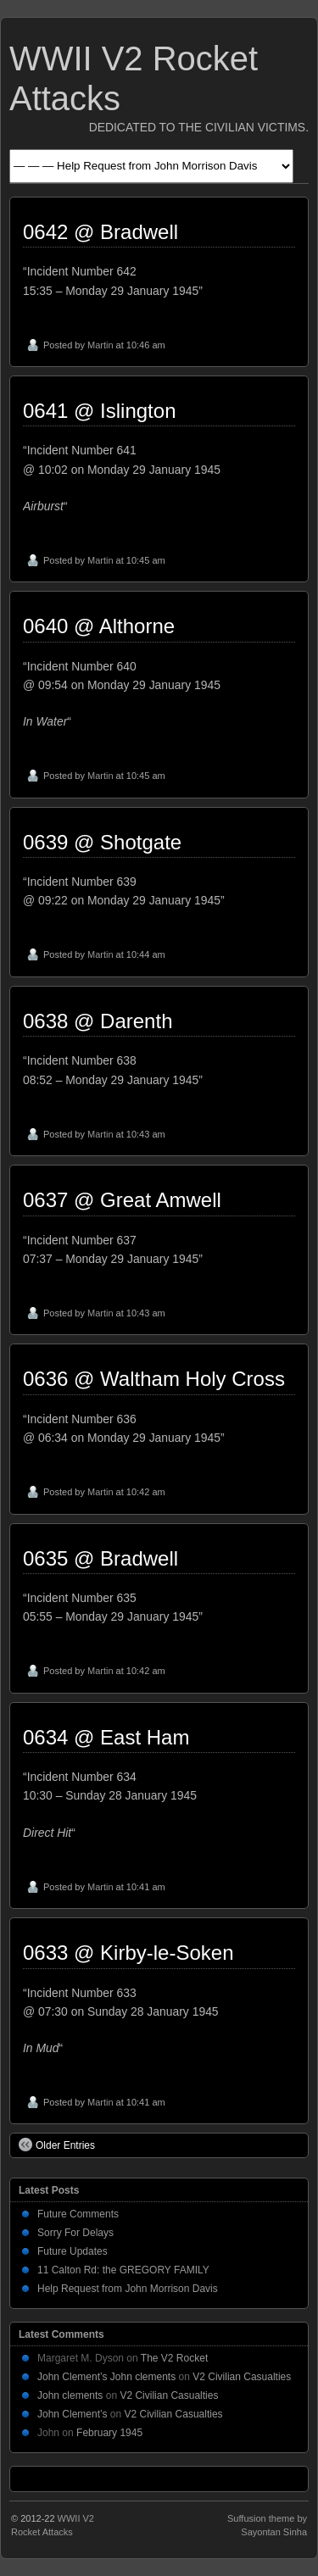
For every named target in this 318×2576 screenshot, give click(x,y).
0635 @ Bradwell (100, 1558)
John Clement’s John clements (106, 2377)
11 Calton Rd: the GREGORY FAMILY (123, 2270)
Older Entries (57, 2144)
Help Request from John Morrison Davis (127, 2289)
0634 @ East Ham (106, 1737)
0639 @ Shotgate (102, 842)
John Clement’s (72, 2414)
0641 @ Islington (99, 410)
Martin (100, 345)
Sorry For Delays (75, 2233)
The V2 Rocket (174, 2358)
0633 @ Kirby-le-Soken (128, 1952)
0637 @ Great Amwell (122, 1199)
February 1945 (109, 2433)
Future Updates (72, 2251)
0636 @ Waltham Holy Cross (154, 1378)
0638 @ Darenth (97, 1021)
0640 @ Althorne (99, 626)
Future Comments (78, 2214)
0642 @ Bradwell (100, 231)
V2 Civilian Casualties (241, 2377)
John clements (70, 2395)
